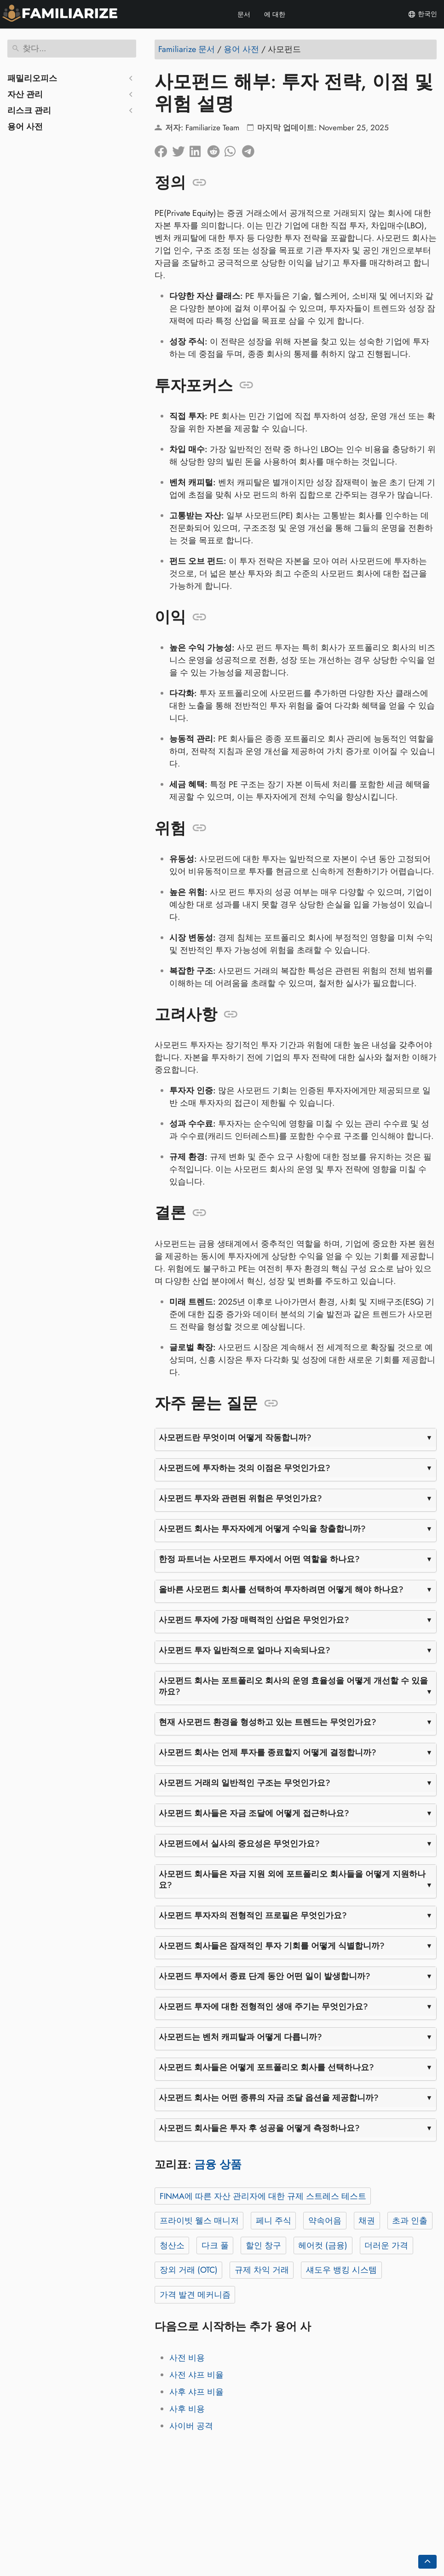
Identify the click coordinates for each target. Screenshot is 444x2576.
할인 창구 (263, 2245)
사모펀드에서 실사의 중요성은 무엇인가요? (239, 1844)
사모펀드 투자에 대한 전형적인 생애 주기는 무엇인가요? (263, 2007)
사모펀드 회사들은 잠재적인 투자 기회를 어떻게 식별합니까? (272, 1946)
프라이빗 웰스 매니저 (199, 2221)
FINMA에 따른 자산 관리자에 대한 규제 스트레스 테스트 (263, 2196)
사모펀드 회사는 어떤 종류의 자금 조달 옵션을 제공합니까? (269, 2098)
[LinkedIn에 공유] (198, 149)
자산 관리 (25, 94)
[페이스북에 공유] (163, 149)
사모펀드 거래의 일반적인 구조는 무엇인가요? (244, 1783)
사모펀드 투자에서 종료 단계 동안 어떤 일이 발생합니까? (264, 1976)
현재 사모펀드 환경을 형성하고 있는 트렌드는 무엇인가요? (267, 1722)
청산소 (172, 2245)
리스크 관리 (29, 110)
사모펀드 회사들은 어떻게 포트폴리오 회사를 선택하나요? (266, 2067)
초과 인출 (409, 2221)
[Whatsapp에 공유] (233, 149)
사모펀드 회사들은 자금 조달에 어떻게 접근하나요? (254, 1813)
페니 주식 (273, 2221)
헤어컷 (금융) (322, 2245)
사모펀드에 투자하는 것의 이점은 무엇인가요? (244, 1468)
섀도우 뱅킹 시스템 (341, 2270)
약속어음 (324, 2221)
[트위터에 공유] (181, 149)
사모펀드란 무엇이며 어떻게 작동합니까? (235, 1438)
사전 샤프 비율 (196, 2375)
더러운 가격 (386, 2245)
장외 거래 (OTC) (189, 2270)
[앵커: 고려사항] (231, 1014)
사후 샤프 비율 (196, 2392)
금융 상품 (218, 2164)
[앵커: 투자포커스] (246, 385)
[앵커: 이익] (199, 617)
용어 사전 (25, 127)
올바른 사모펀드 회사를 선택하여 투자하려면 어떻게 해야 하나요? (281, 1589)
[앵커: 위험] (199, 828)
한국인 (422, 14)
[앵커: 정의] (199, 183)
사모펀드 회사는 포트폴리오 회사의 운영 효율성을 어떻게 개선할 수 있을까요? (293, 1686)
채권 (366, 2221)
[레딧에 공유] (216, 149)
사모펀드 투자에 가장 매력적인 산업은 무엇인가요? (254, 1620)
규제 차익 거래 (262, 2270)
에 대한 (274, 14)
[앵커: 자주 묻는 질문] (271, 1403)
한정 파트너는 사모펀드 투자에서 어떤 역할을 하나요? (259, 1559)
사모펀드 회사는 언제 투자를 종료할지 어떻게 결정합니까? (267, 1752)
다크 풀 (215, 2245)
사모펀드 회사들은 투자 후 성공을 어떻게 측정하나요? (259, 2128)
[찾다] (71, 49)
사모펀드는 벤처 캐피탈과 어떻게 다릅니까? (240, 2037)
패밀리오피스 (32, 78)
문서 (243, 14)
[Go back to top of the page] (427, 2562)
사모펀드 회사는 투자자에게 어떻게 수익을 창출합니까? (262, 1529)
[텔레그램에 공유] (250, 149)
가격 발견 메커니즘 (195, 2295)
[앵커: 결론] (199, 1213)
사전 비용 (187, 2358)
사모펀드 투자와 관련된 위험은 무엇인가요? (240, 1498)
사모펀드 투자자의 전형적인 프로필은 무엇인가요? (253, 1915)
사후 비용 (187, 2409)
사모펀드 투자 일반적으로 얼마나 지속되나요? (244, 1650)
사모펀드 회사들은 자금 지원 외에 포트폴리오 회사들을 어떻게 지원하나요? (292, 1879)
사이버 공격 (191, 2426)
